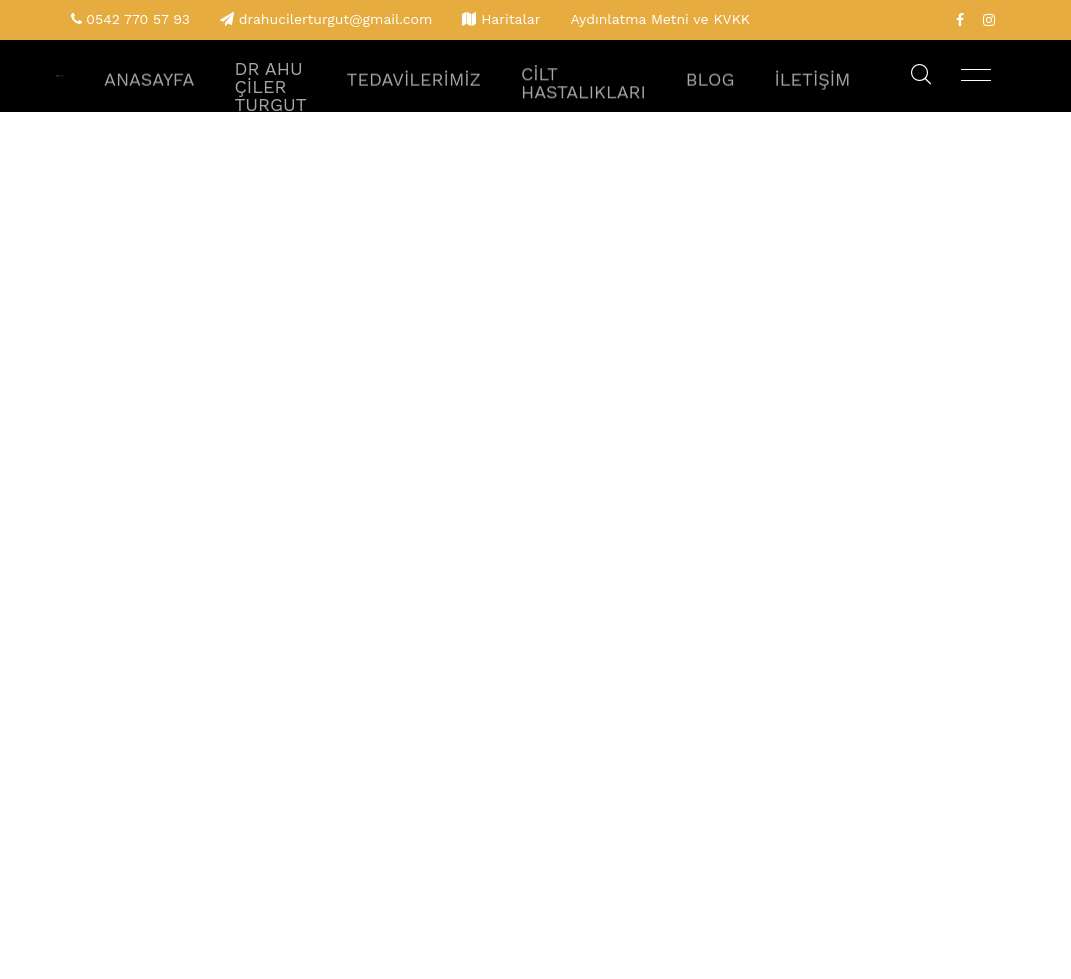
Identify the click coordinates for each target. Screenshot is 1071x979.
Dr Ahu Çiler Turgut (361, 95)
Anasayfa (257, 95)
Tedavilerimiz (481, 95)
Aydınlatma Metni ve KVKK (660, 19)
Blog (730, 95)
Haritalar (510, 19)
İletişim (817, 95)
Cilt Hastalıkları (621, 95)
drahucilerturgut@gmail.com (336, 19)
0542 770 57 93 (138, 19)
